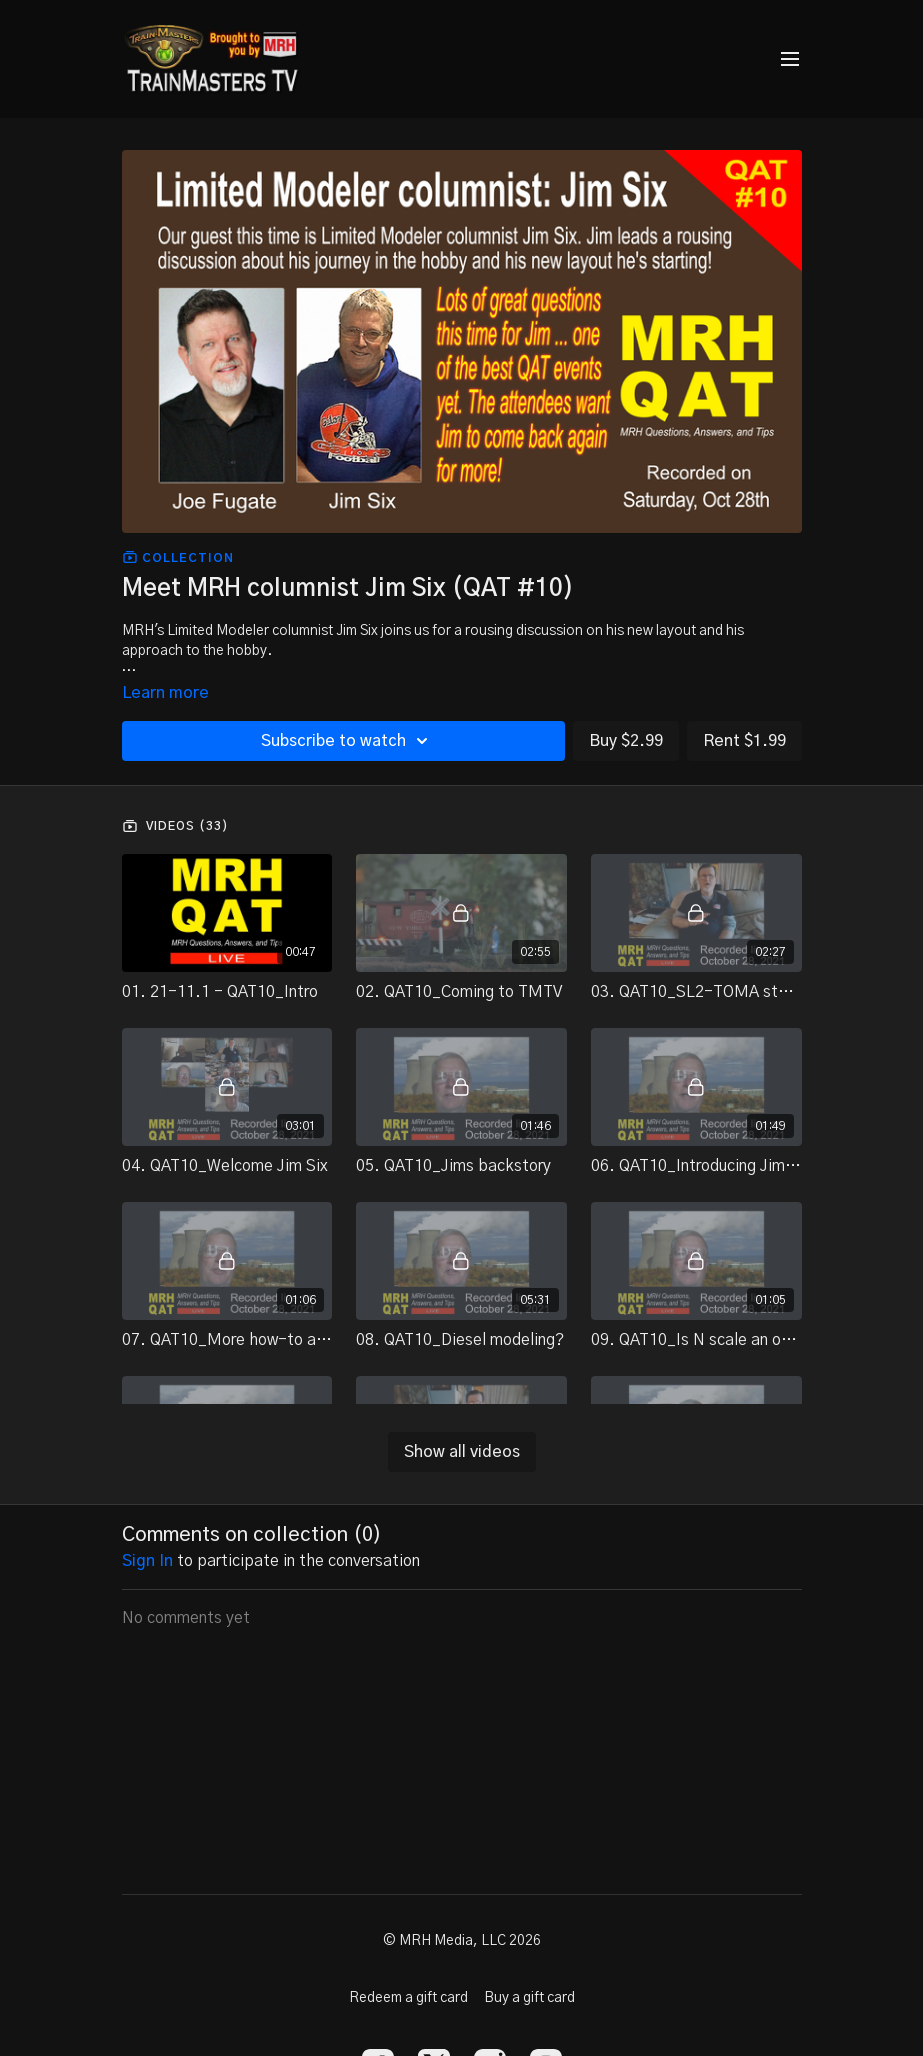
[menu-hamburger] (790, 59)
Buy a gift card (529, 1998)
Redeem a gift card (408, 1998)
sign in (147, 1561)
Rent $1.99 (744, 741)
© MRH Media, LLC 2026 (462, 1941)
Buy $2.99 (626, 741)
